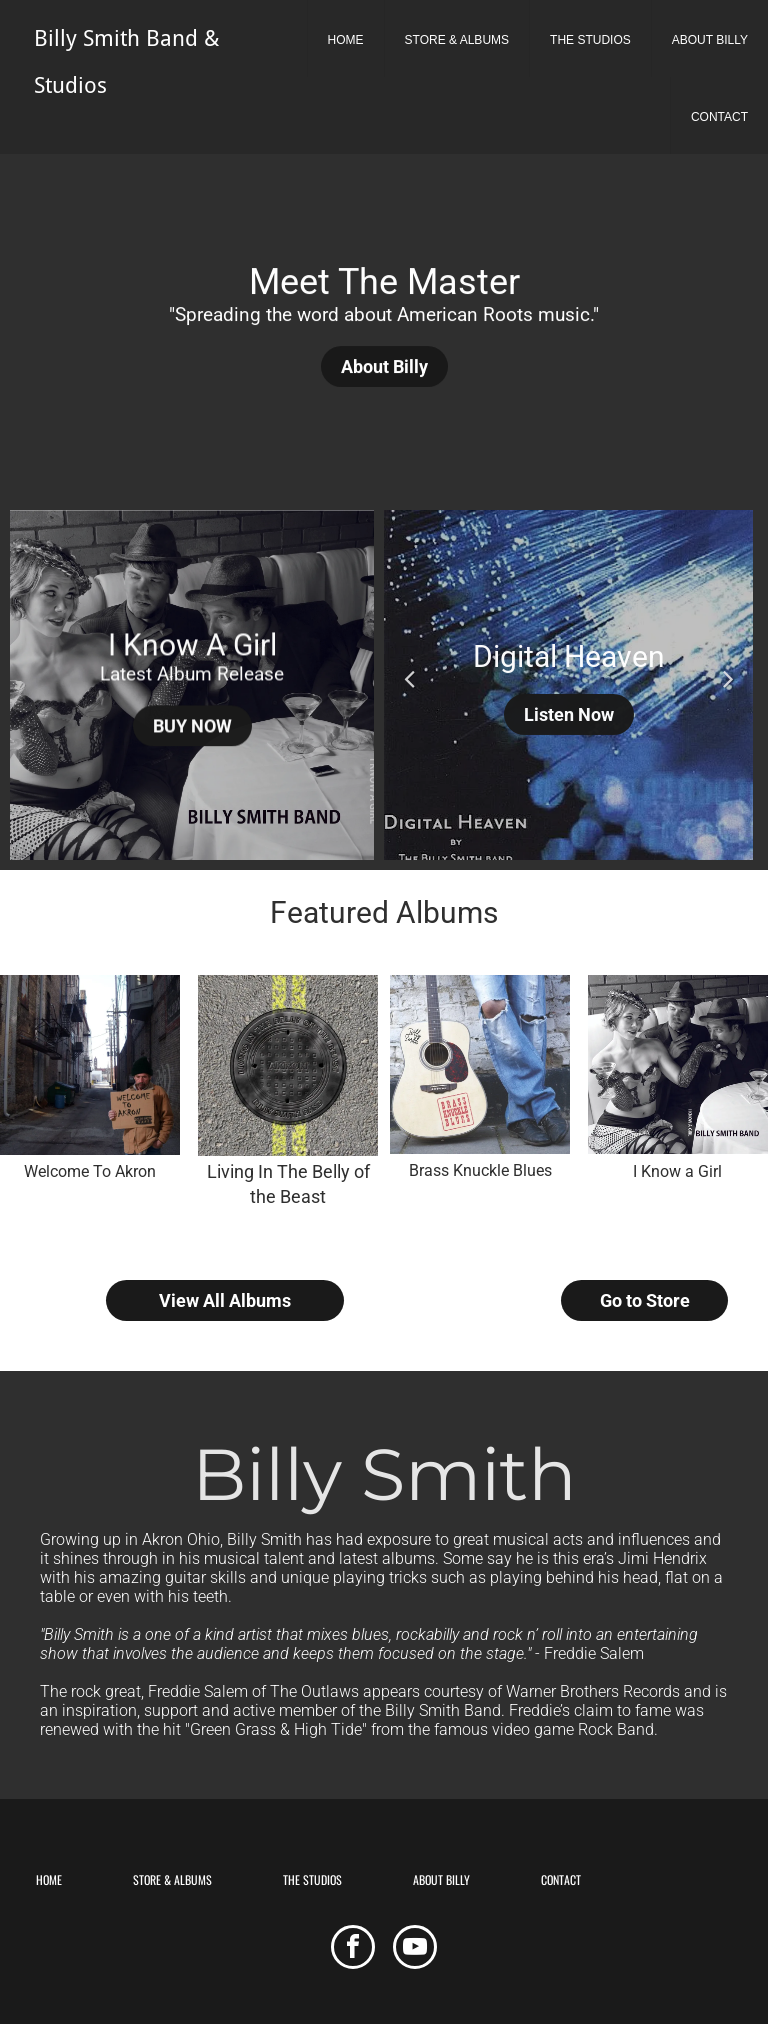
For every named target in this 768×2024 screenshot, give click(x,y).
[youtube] (415, 1949)
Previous (409, 677)
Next (728, 677)
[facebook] (353, 1949)
